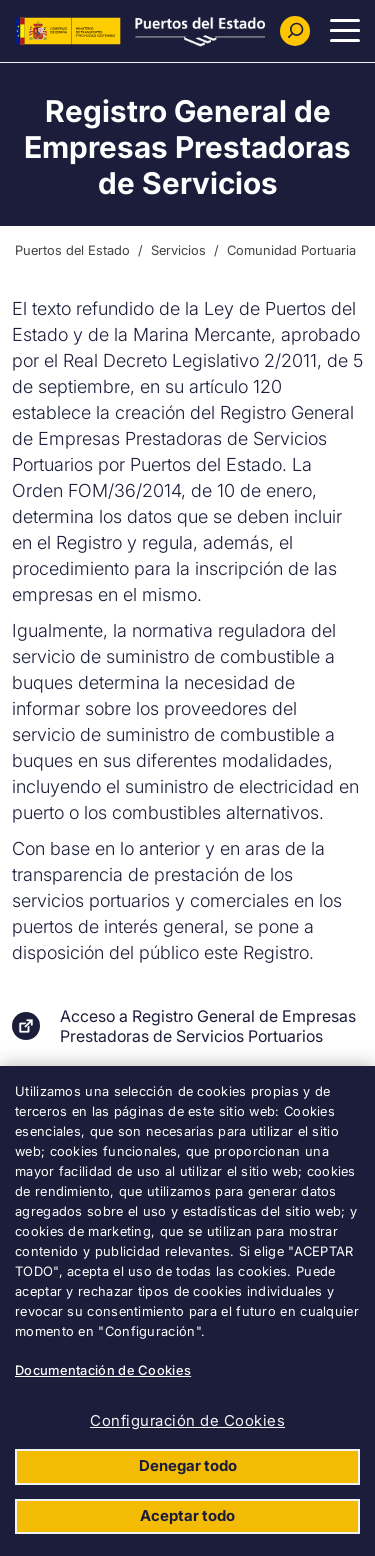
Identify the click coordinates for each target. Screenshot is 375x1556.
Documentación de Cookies (103, 1370)
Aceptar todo (187, 1515)
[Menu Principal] (345, 31)
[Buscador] (295, 31)
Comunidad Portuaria (291, 250)
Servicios (178, 250)
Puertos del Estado (72, 250)
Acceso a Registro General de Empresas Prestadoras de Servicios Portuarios (208, 1026)
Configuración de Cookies (187, 1420)
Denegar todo (188, 1465)
